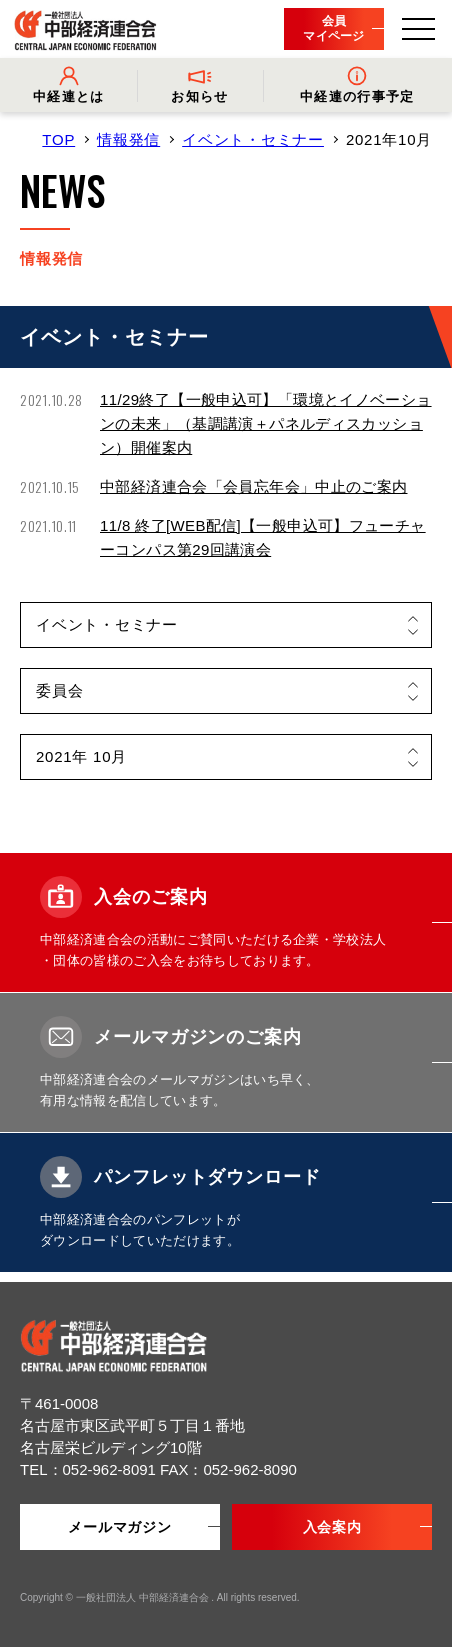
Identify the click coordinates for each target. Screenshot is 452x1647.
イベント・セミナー (253, 139)
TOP (58, 139)
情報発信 (128, 139)
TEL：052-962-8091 (90, 1469)
